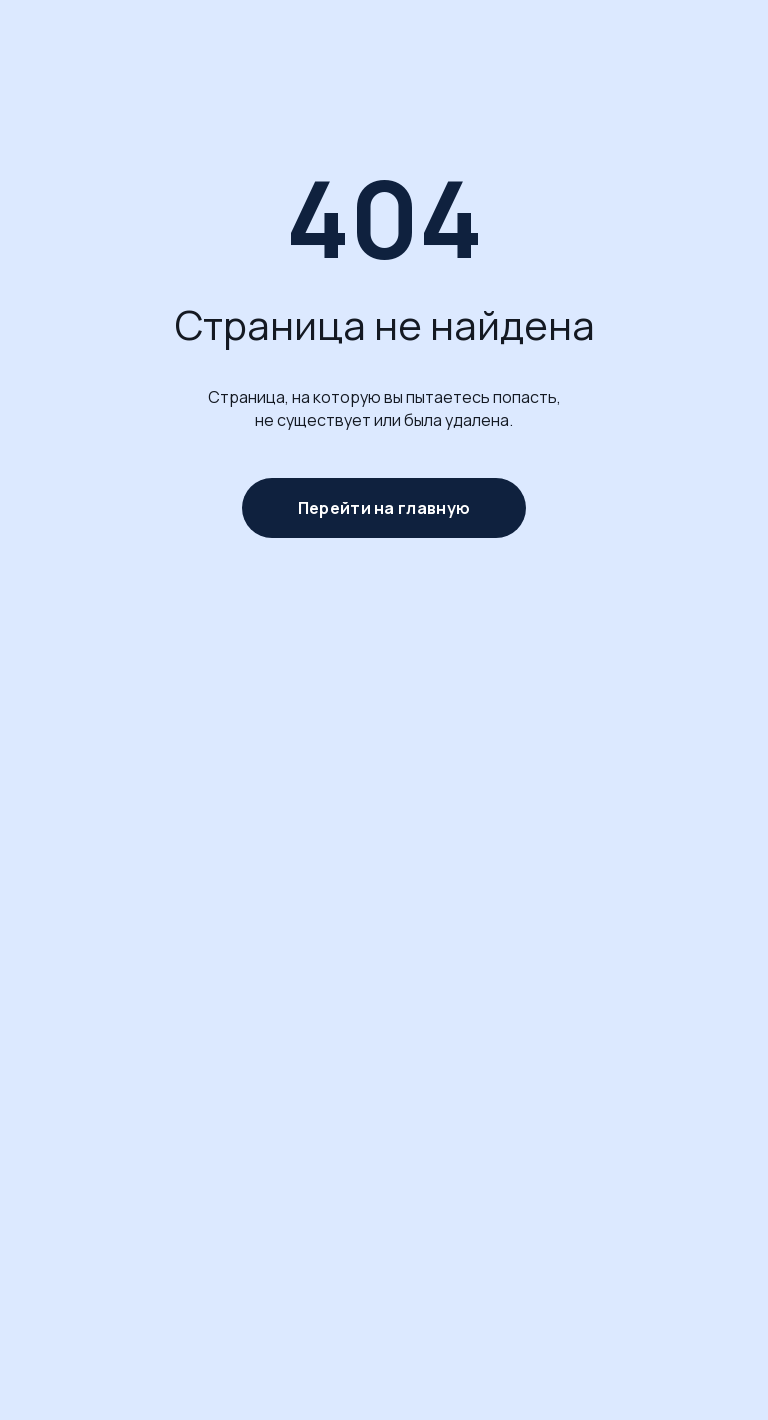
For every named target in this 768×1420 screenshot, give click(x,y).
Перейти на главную (384, 508)
